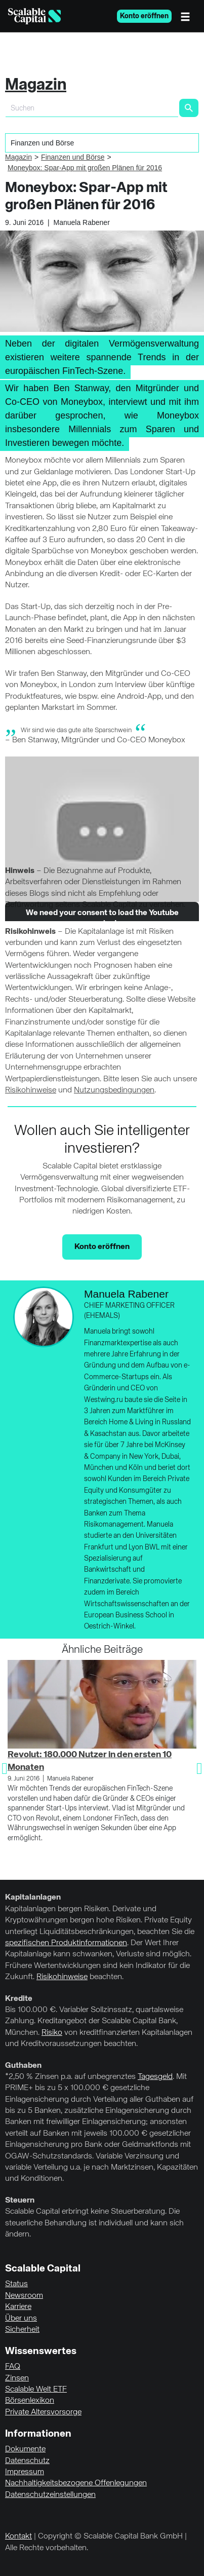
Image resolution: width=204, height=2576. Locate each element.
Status (16, 2284)
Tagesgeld (155, 2077)
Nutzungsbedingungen (114, 1090)
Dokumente (25, 2449)
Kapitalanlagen (33, 1897)
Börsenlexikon (29, 2401)
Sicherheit (22, 2330)
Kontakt (18, 2536)
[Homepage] (34, 16)
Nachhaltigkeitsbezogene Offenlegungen (76, 2483)
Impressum (24, 2472)
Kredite (18, 1999)
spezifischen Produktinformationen (66, 1943)
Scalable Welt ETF (36, 2389)
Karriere (18, 2307)
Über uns (21, 2319)
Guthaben (23, 2066)
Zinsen (17, 2378)
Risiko (52, 2033)
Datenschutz (27, 2461)
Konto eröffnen (144, 16)
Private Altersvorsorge (43, 2412)
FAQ (12, 2367)
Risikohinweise (30, 1090)
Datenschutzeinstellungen (50, 2495)
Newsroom (24, 2296)
